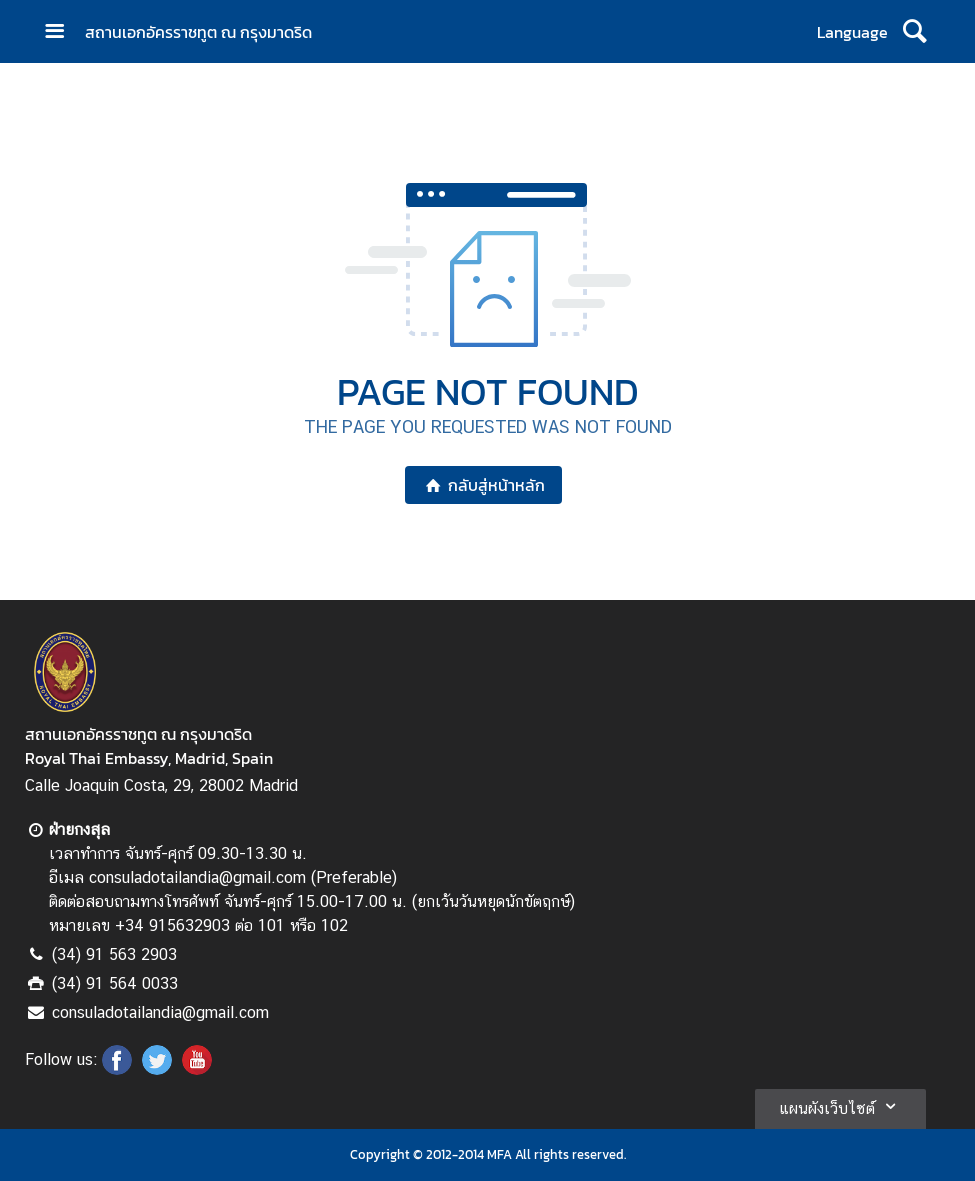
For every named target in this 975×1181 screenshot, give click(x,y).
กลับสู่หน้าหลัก (483, 485)
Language (852, 32)
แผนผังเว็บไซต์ (840, 1106)
